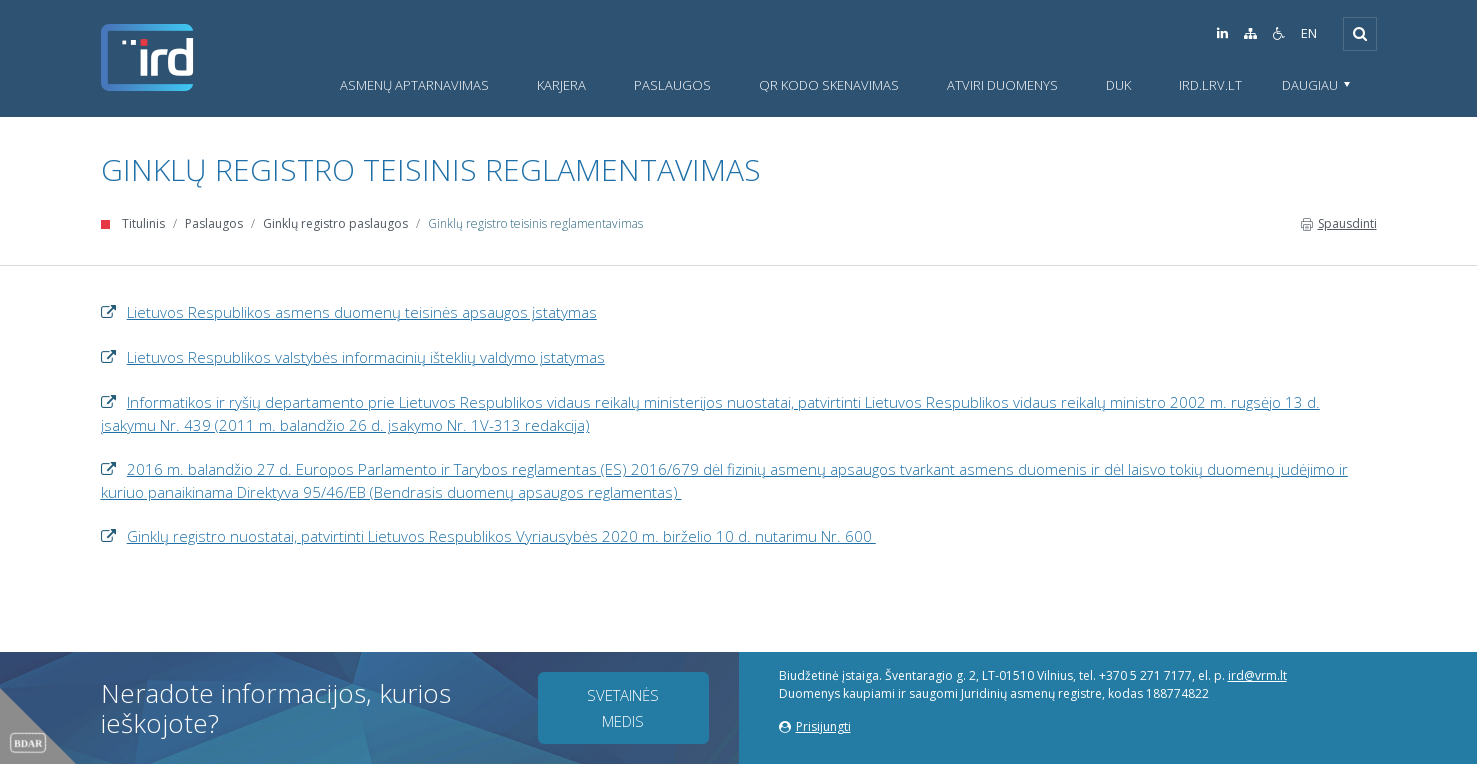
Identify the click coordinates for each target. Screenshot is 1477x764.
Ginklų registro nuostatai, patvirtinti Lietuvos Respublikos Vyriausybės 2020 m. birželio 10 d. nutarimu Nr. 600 (501, 536)
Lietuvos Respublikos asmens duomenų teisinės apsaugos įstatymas (362, 312)
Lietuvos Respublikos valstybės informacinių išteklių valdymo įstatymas (366, 357)
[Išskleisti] (1360, 34)
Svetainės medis (623, 708)
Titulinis (143, 223)
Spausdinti (1339, 223)
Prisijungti (815, 726)
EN (1309, 33)
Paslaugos (214, 223)
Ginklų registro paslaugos (335, 223)
